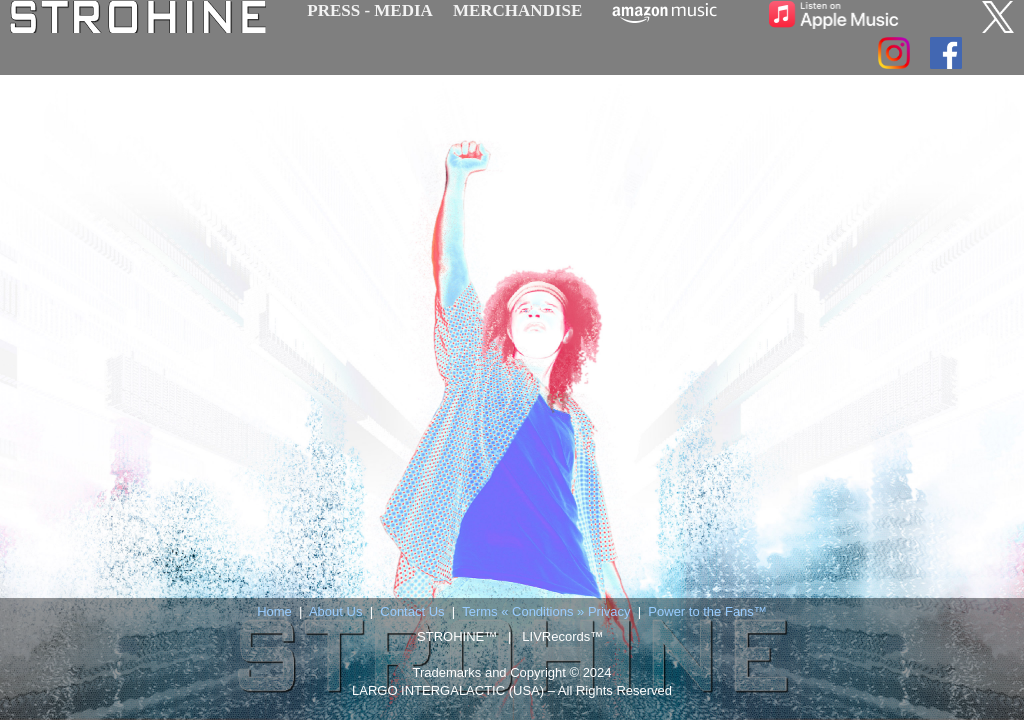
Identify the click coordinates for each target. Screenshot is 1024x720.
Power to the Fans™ (707, 611)
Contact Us (412, 611)
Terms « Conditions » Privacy (546, 611)
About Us (335, 611)
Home (274, 611)
